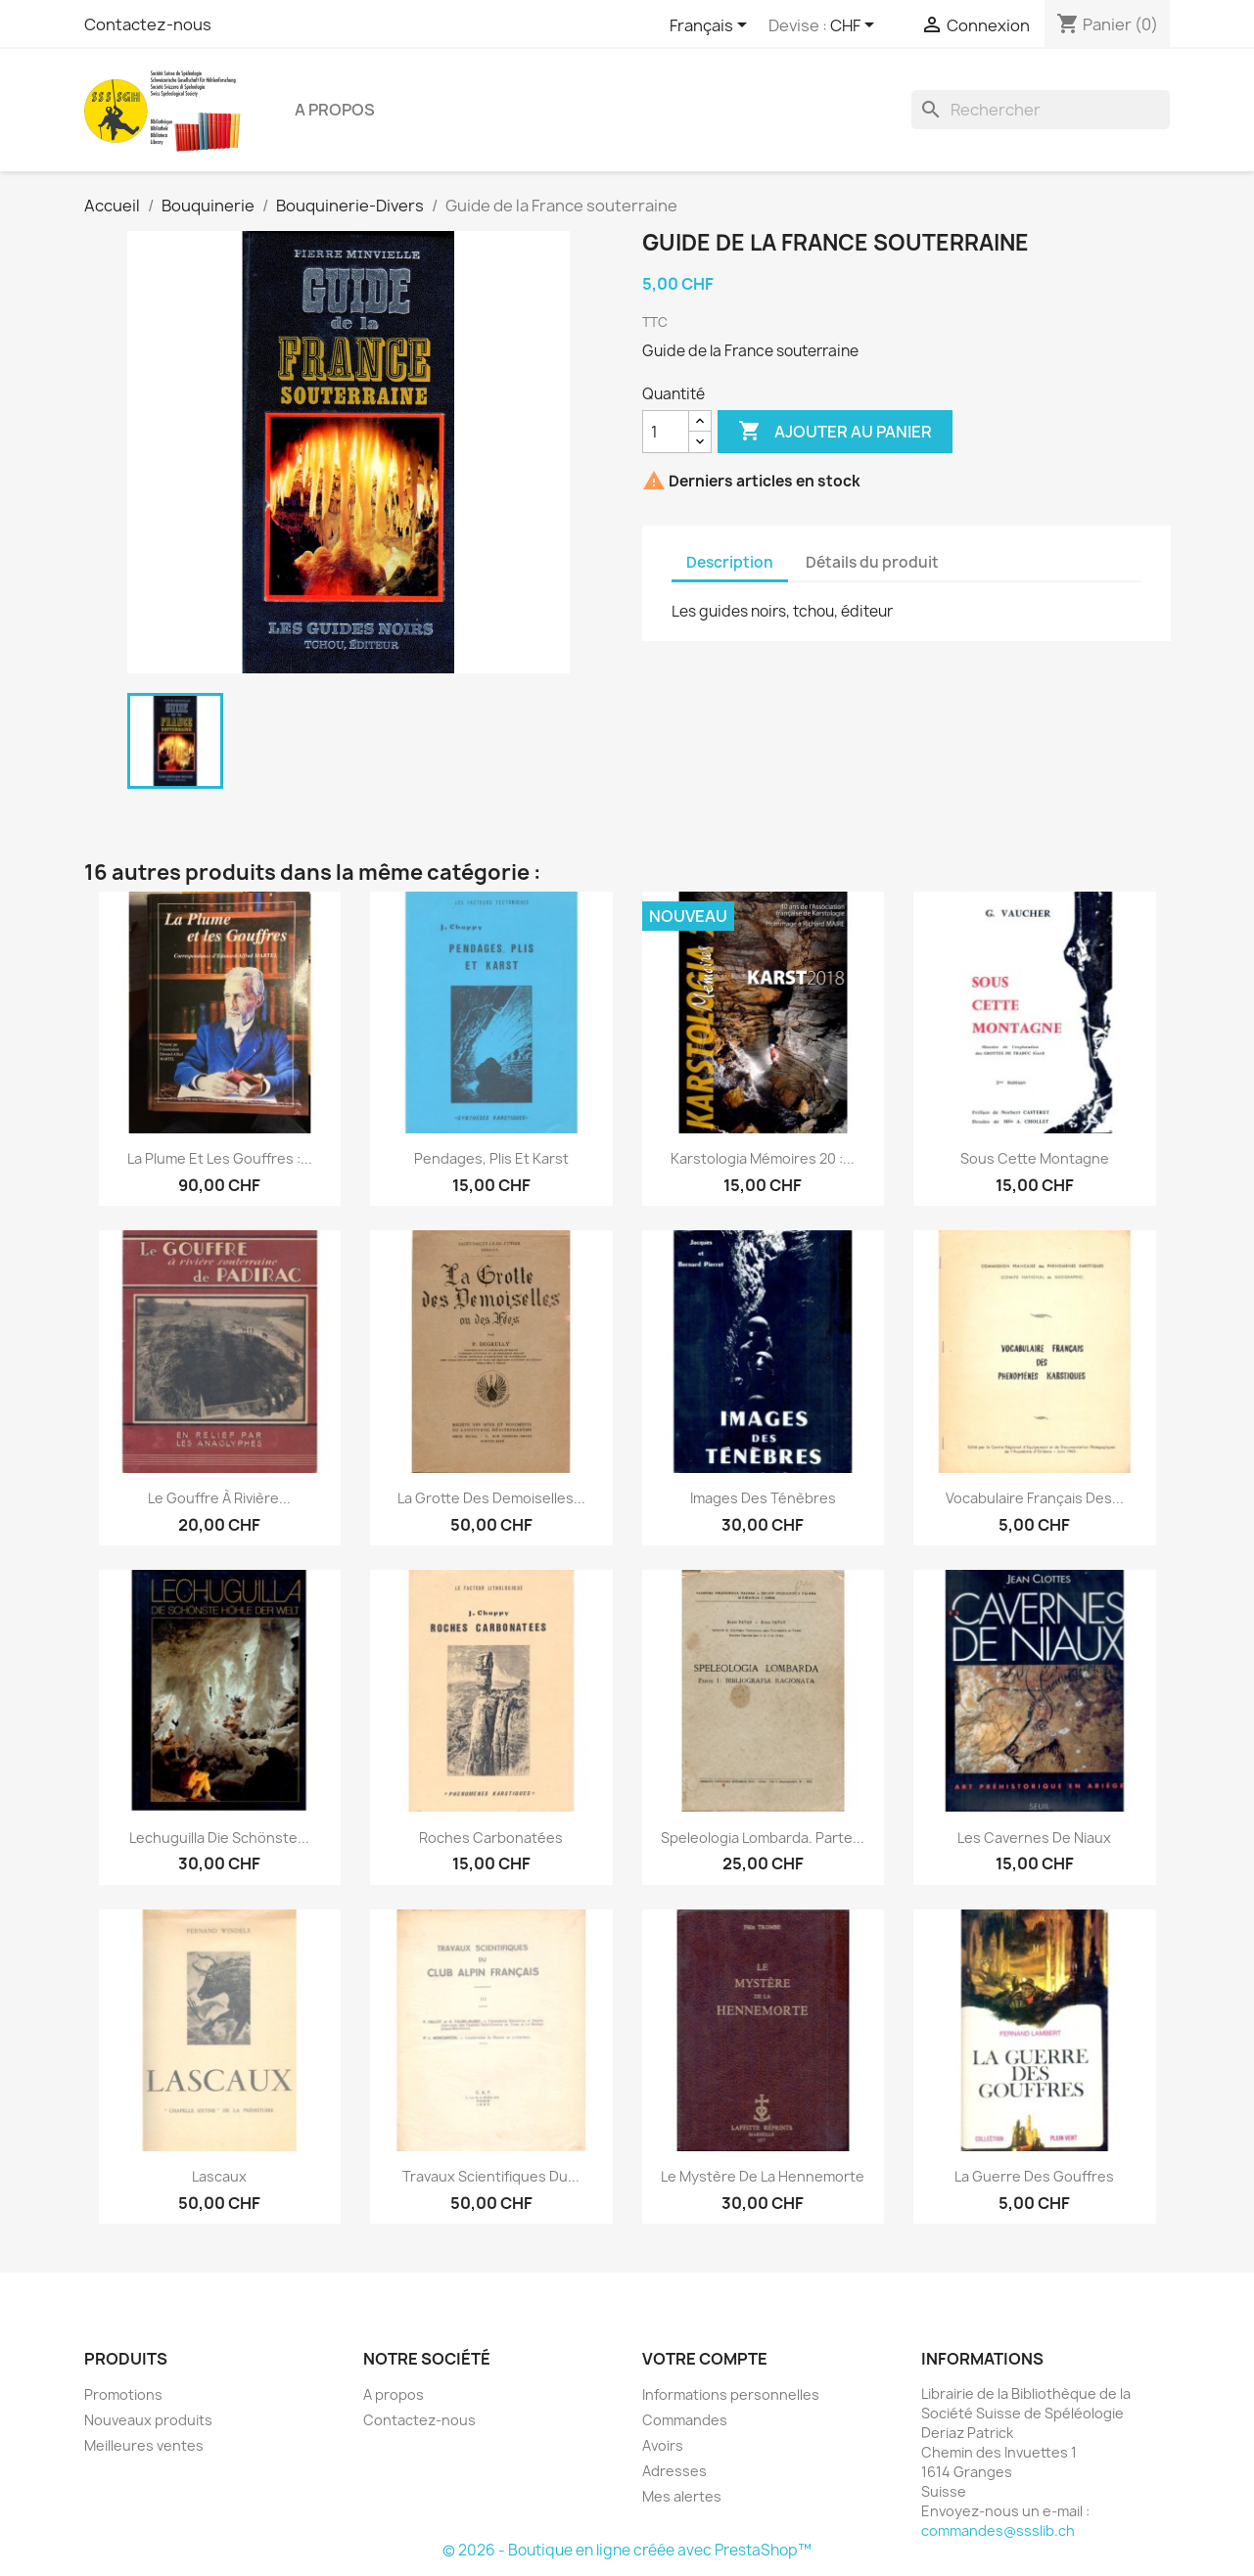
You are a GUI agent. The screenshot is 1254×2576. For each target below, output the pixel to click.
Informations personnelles (730, 2394)
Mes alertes (681, 2496)
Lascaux (219, 2176)
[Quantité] (665, 431)
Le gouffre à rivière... (219, 1498)
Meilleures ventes (144, 2445)
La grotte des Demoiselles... (491, 1498)
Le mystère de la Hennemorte (762, 2176)
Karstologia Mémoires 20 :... (763, 1158)
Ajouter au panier (835, 431)
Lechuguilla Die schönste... (219, 1837)
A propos (335, 109)
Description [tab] (729, 562)
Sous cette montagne (1034, 1158)
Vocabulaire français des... (1035, 1498)
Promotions (123, 2394)
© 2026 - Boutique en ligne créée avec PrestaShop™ (627, 2550)
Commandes (684, 2420)
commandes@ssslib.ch (998, 2530)
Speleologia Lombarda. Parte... (762, 1837)
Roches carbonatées (491, 1837)
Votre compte (704, 2358)
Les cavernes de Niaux (1034, 1837)
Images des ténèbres (763, 1498)
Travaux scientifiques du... (491, 2176)
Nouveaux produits (148, 2420)
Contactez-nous (147, 24)
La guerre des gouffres (1034, 2176)
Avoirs (662, 2445)
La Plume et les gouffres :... (219, 1158)
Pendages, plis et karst (491, 1158)
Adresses (674, 2470)
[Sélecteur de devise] (855, 26)
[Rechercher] (1040, 109)
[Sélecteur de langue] (712, 26)
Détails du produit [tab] (872, 562)
